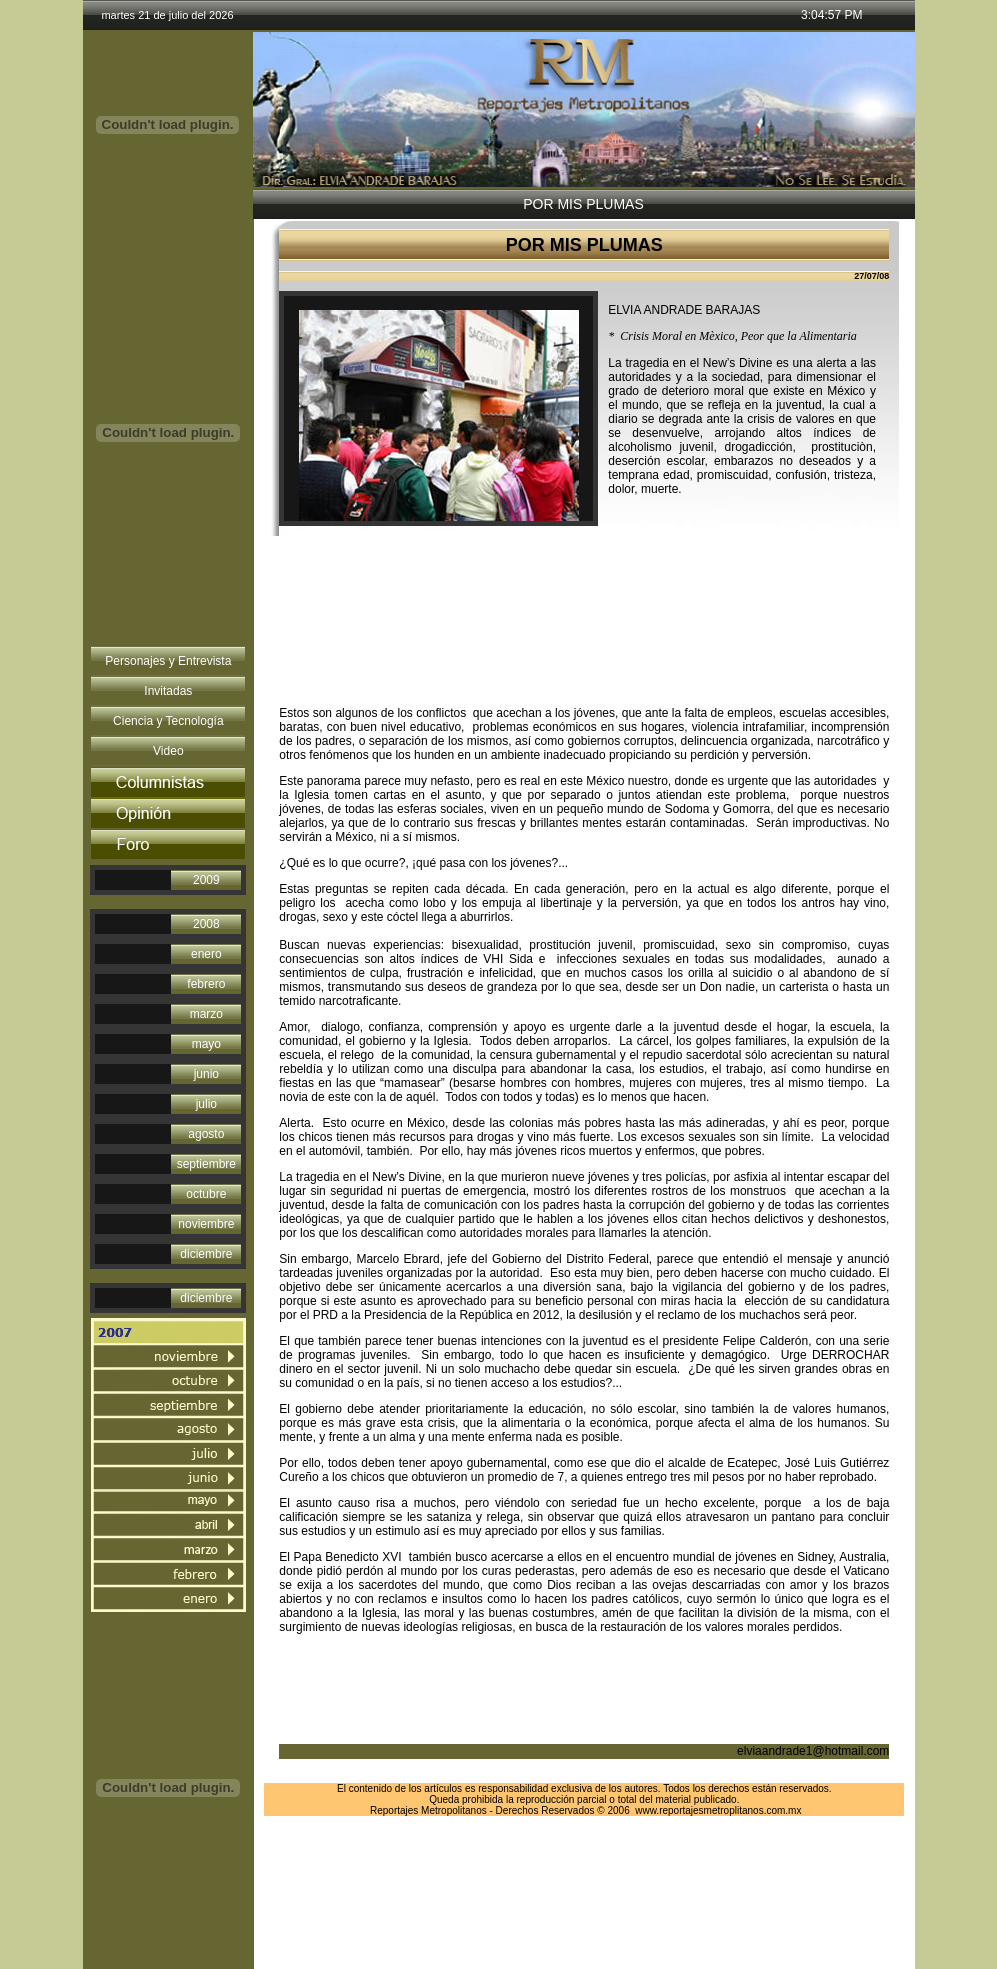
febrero (206, 984)
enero (206, 954)
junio (206, 1074)
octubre (206, 1194)
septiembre (206, 1164)
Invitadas (168, 691)
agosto (206, 1134)
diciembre (206, 1254)
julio (206, 1104)
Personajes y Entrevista (168, 661)
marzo (206, 1014)
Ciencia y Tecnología (168, 721)
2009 (206, 880)
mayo (206, 1044)
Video (168, 751)
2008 (206, 924)
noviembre (206, 1224)
